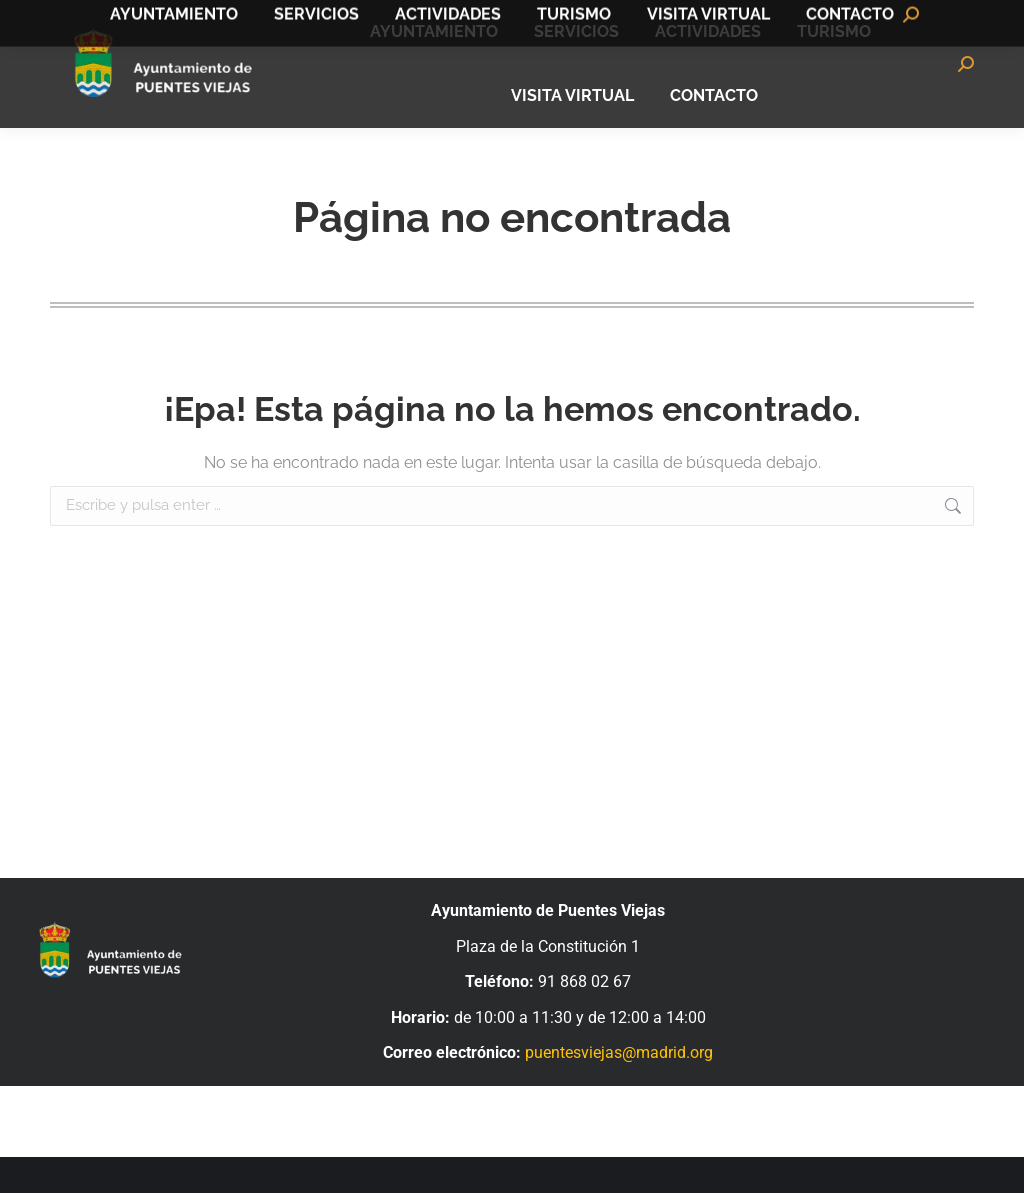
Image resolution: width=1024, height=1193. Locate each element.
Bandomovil (924, 18)
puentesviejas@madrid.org (619, 1088)
